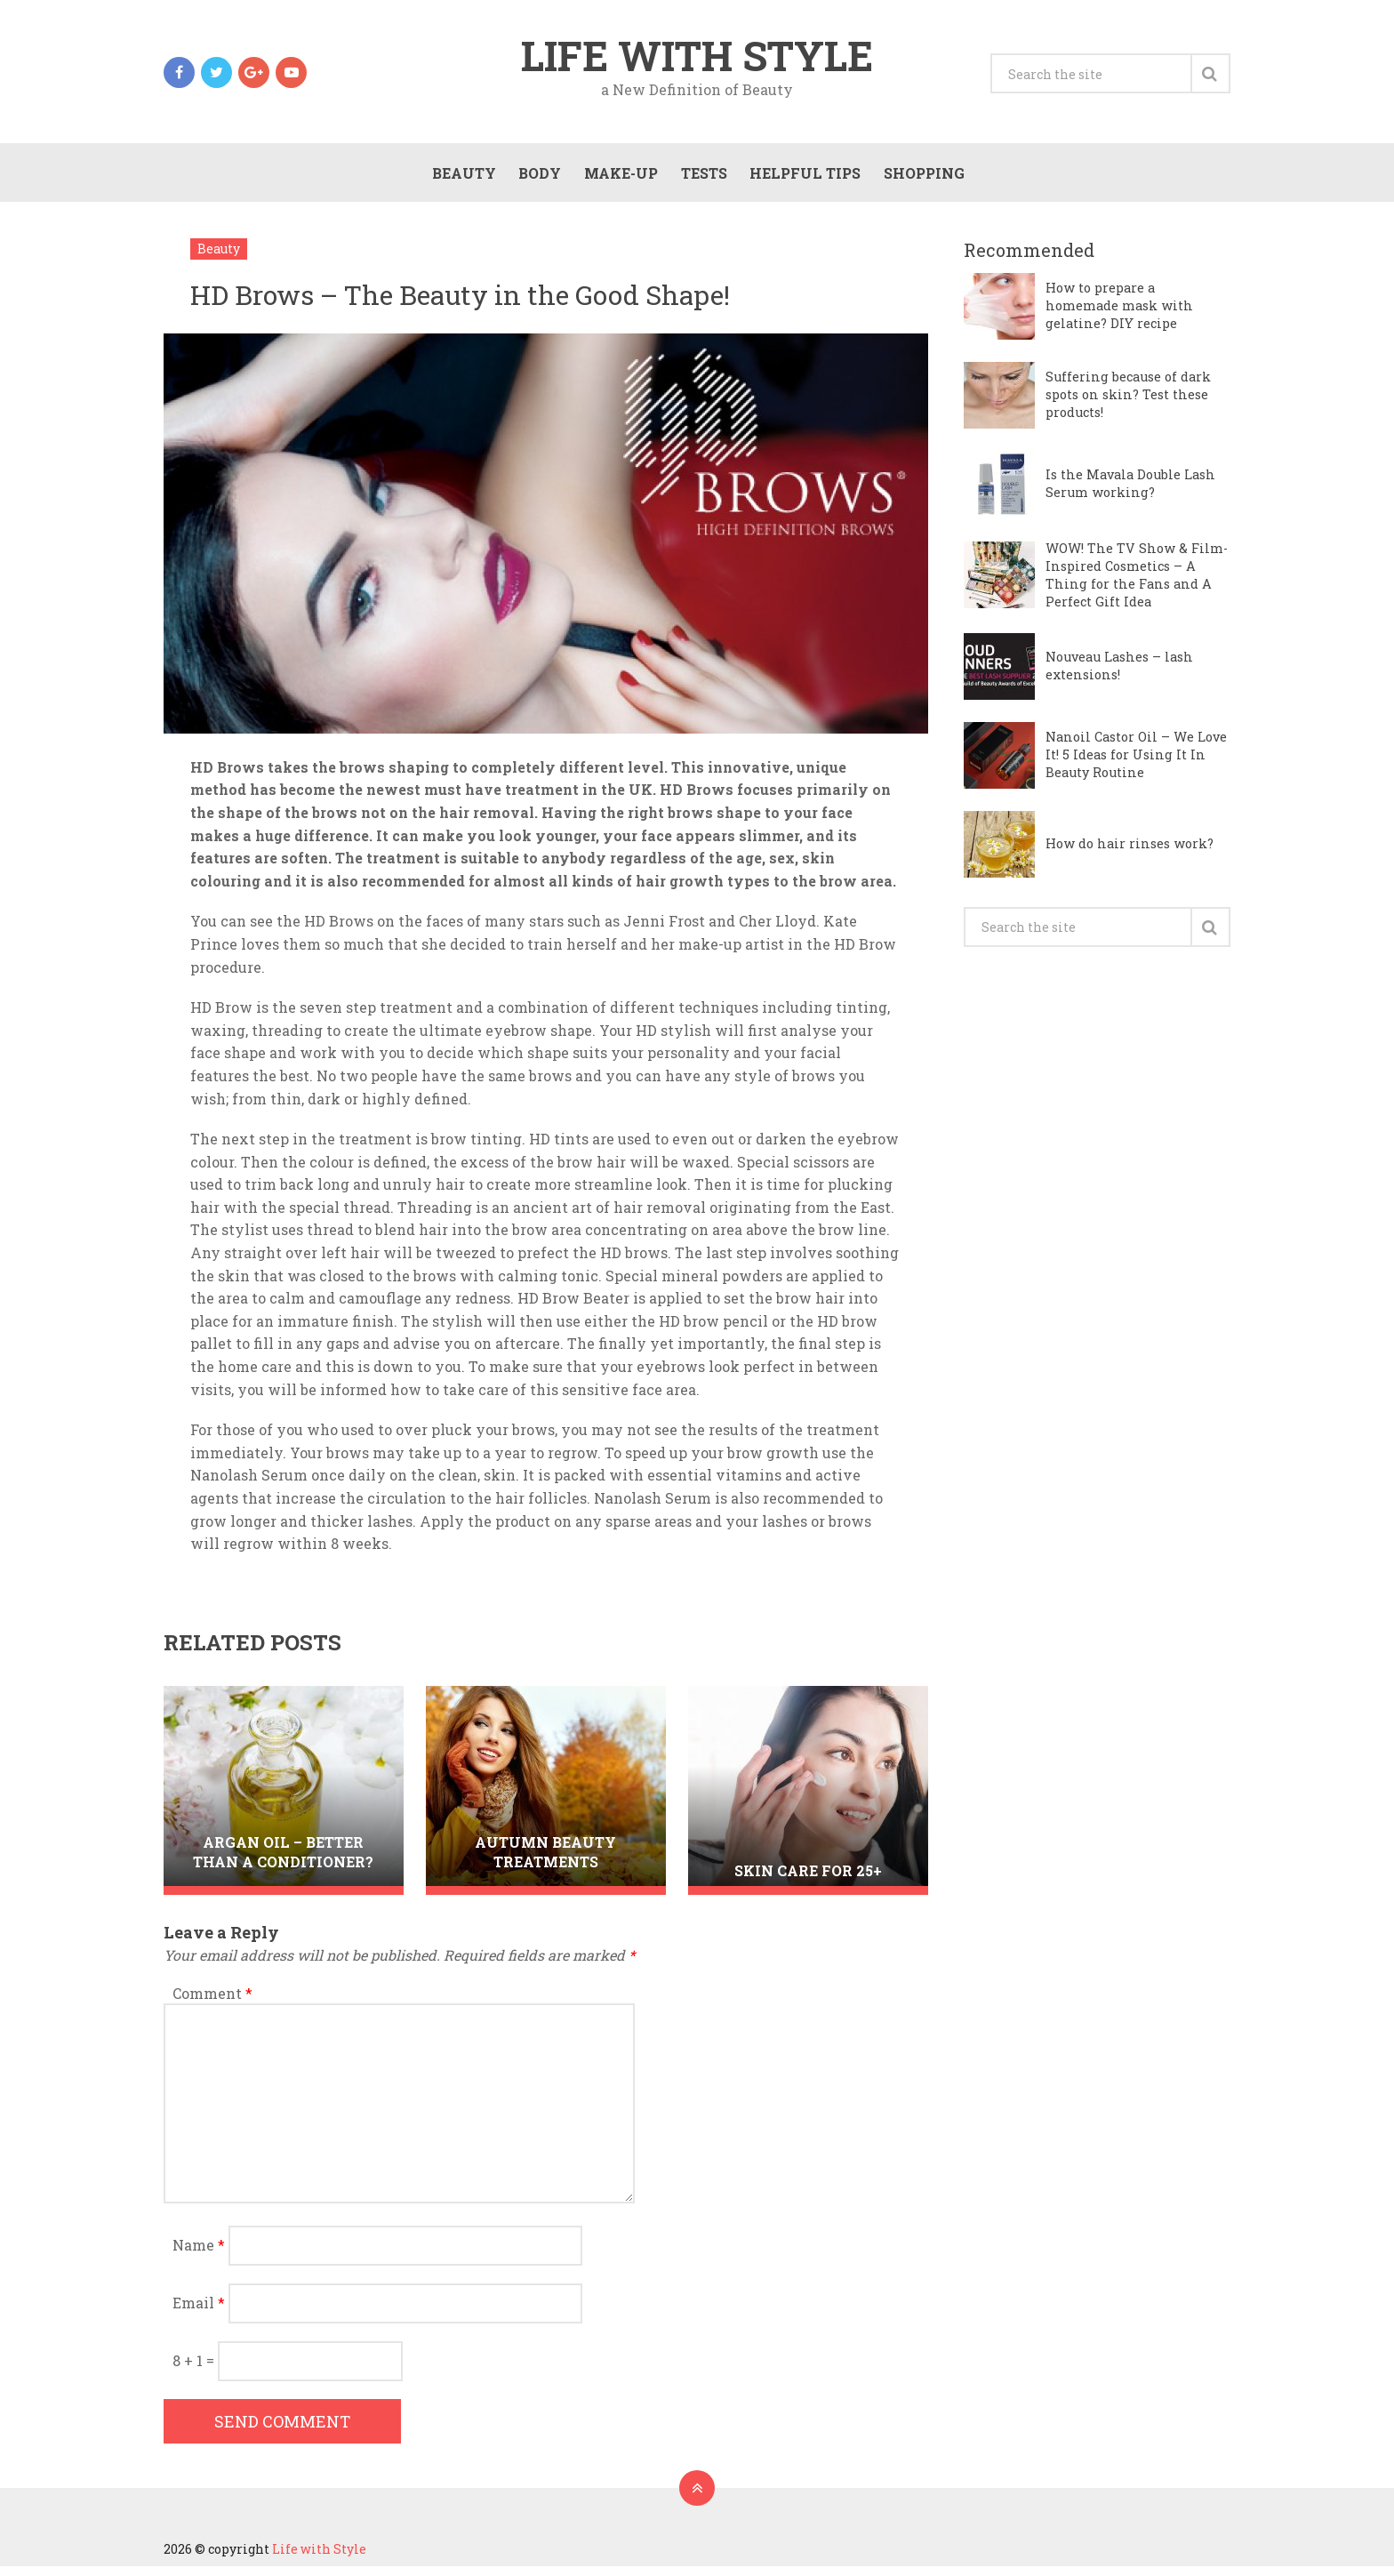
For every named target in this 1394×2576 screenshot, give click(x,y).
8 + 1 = (195, 2370)
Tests (701, 179)
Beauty (461, 179)
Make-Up (618, 179)
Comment (212, 2003)
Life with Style (697, 57)
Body (537, 179)
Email (198, 2312)
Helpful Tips (803, 179)
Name (198, 2254)
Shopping (922, 179)
